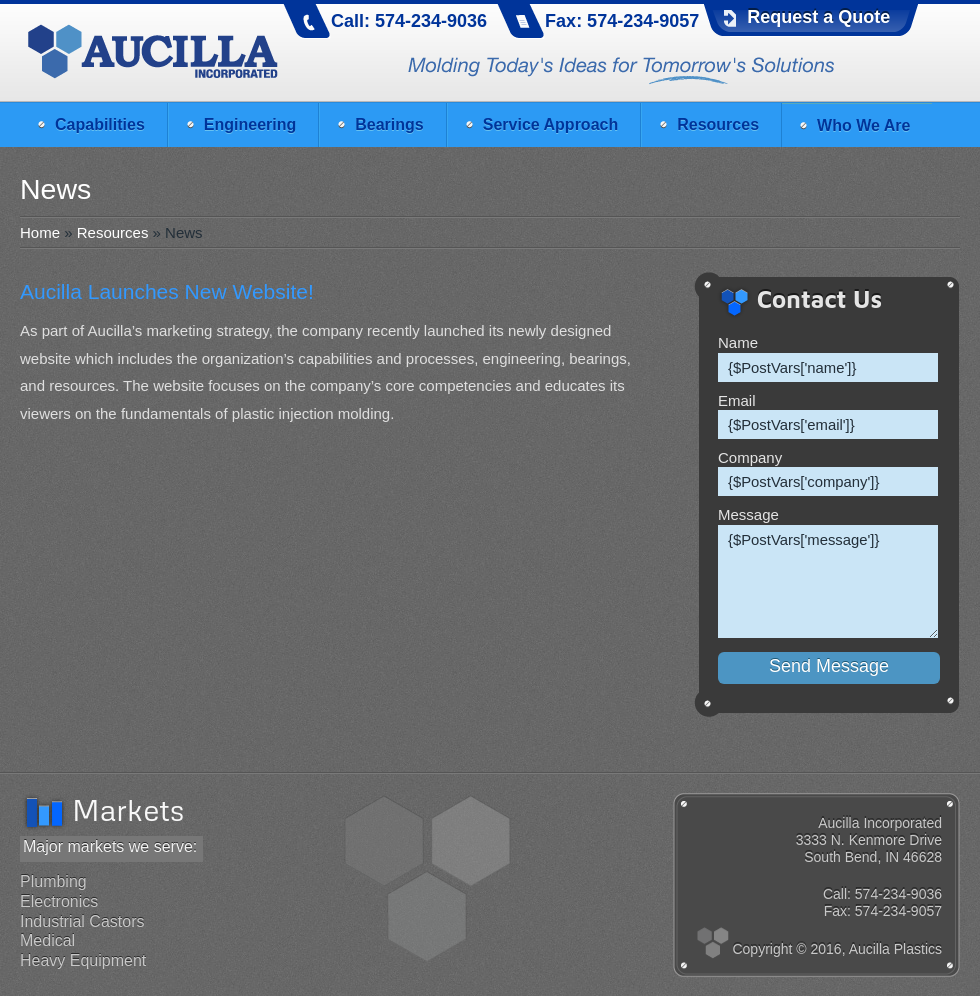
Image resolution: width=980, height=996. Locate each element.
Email (737, 400)
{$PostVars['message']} (828, 581)
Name (738, 342)
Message (748, 514)
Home (40, 232)
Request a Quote (818, 17)
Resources (113, 232)
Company (750, 457)
